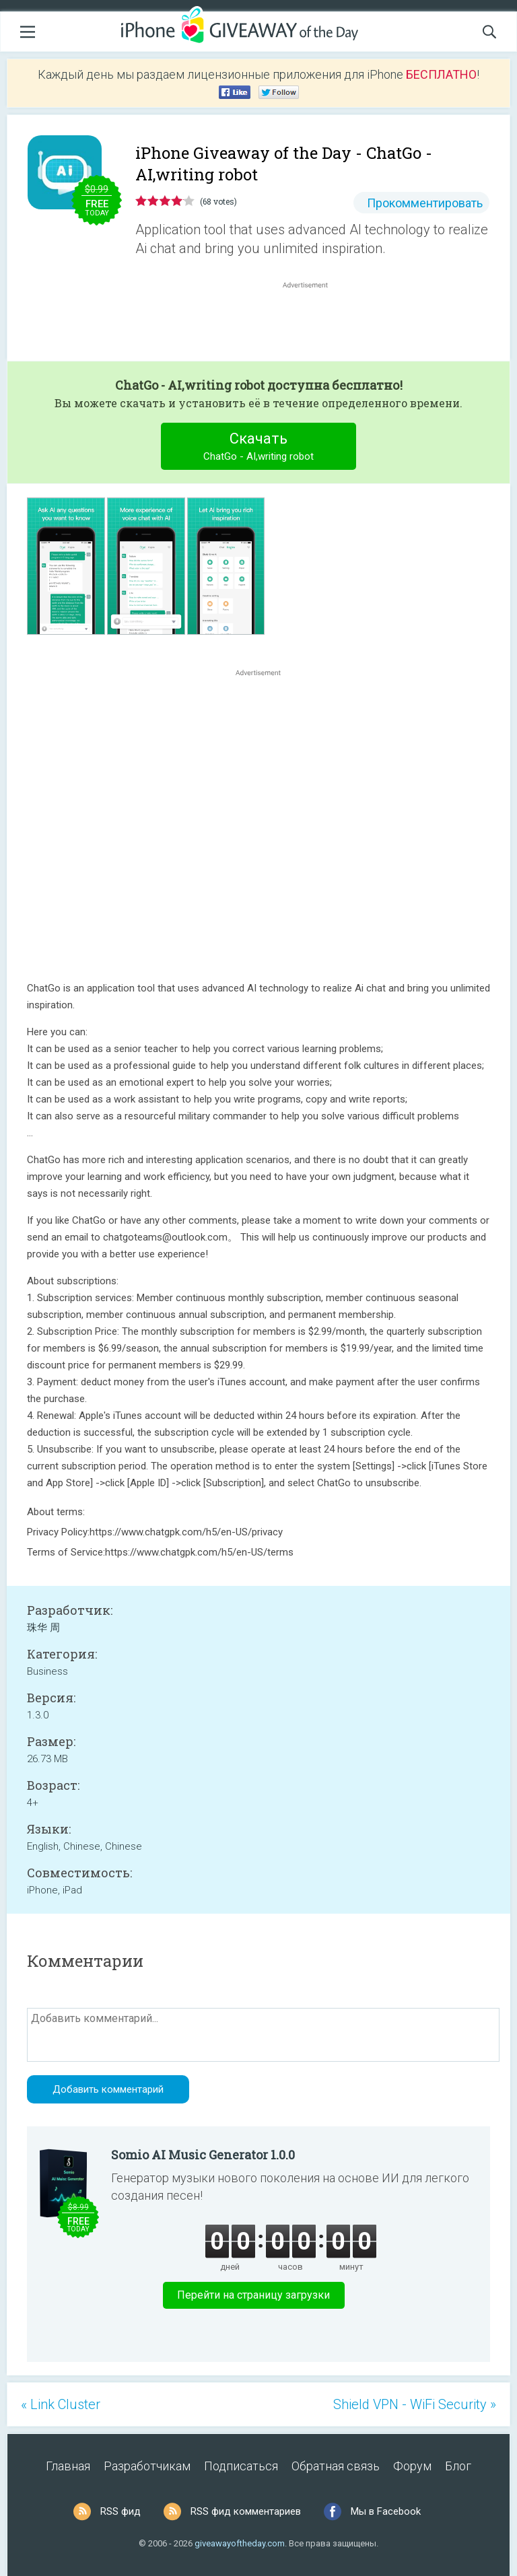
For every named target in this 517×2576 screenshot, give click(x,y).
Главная (68, 2466)
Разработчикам (147, 2466)
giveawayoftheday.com (240, 2543)
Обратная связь (335, 2466)
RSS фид (120, 2511)
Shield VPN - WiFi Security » (414, 2404)
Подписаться (241, 2466)
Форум (412, 2466)
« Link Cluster (60, 2404)
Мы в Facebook (386, 2511)
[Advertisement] (312, 323)
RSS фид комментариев (246, 2511)
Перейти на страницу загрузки (253, 2295)
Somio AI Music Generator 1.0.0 (203, 2155)
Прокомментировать (425, 203)
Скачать (259, 448)
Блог (458, 2466)
